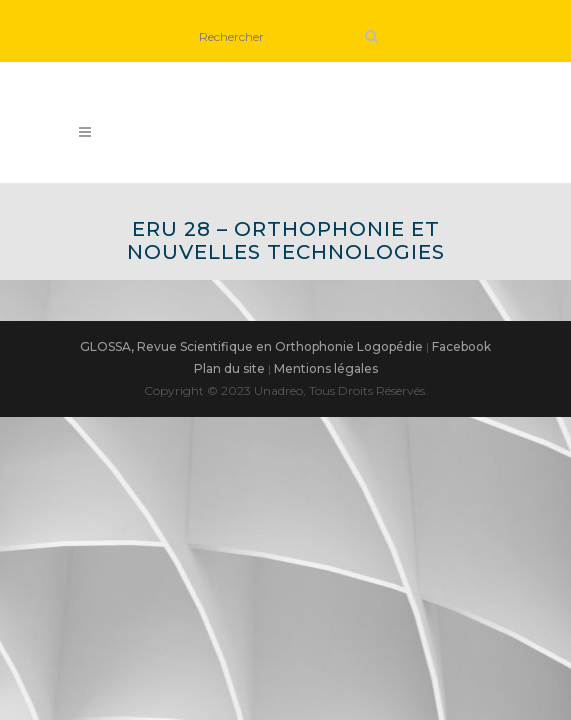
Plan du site (229, 368)
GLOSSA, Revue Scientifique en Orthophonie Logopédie (251, 346)
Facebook (461, 346)
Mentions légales (326, 368)
